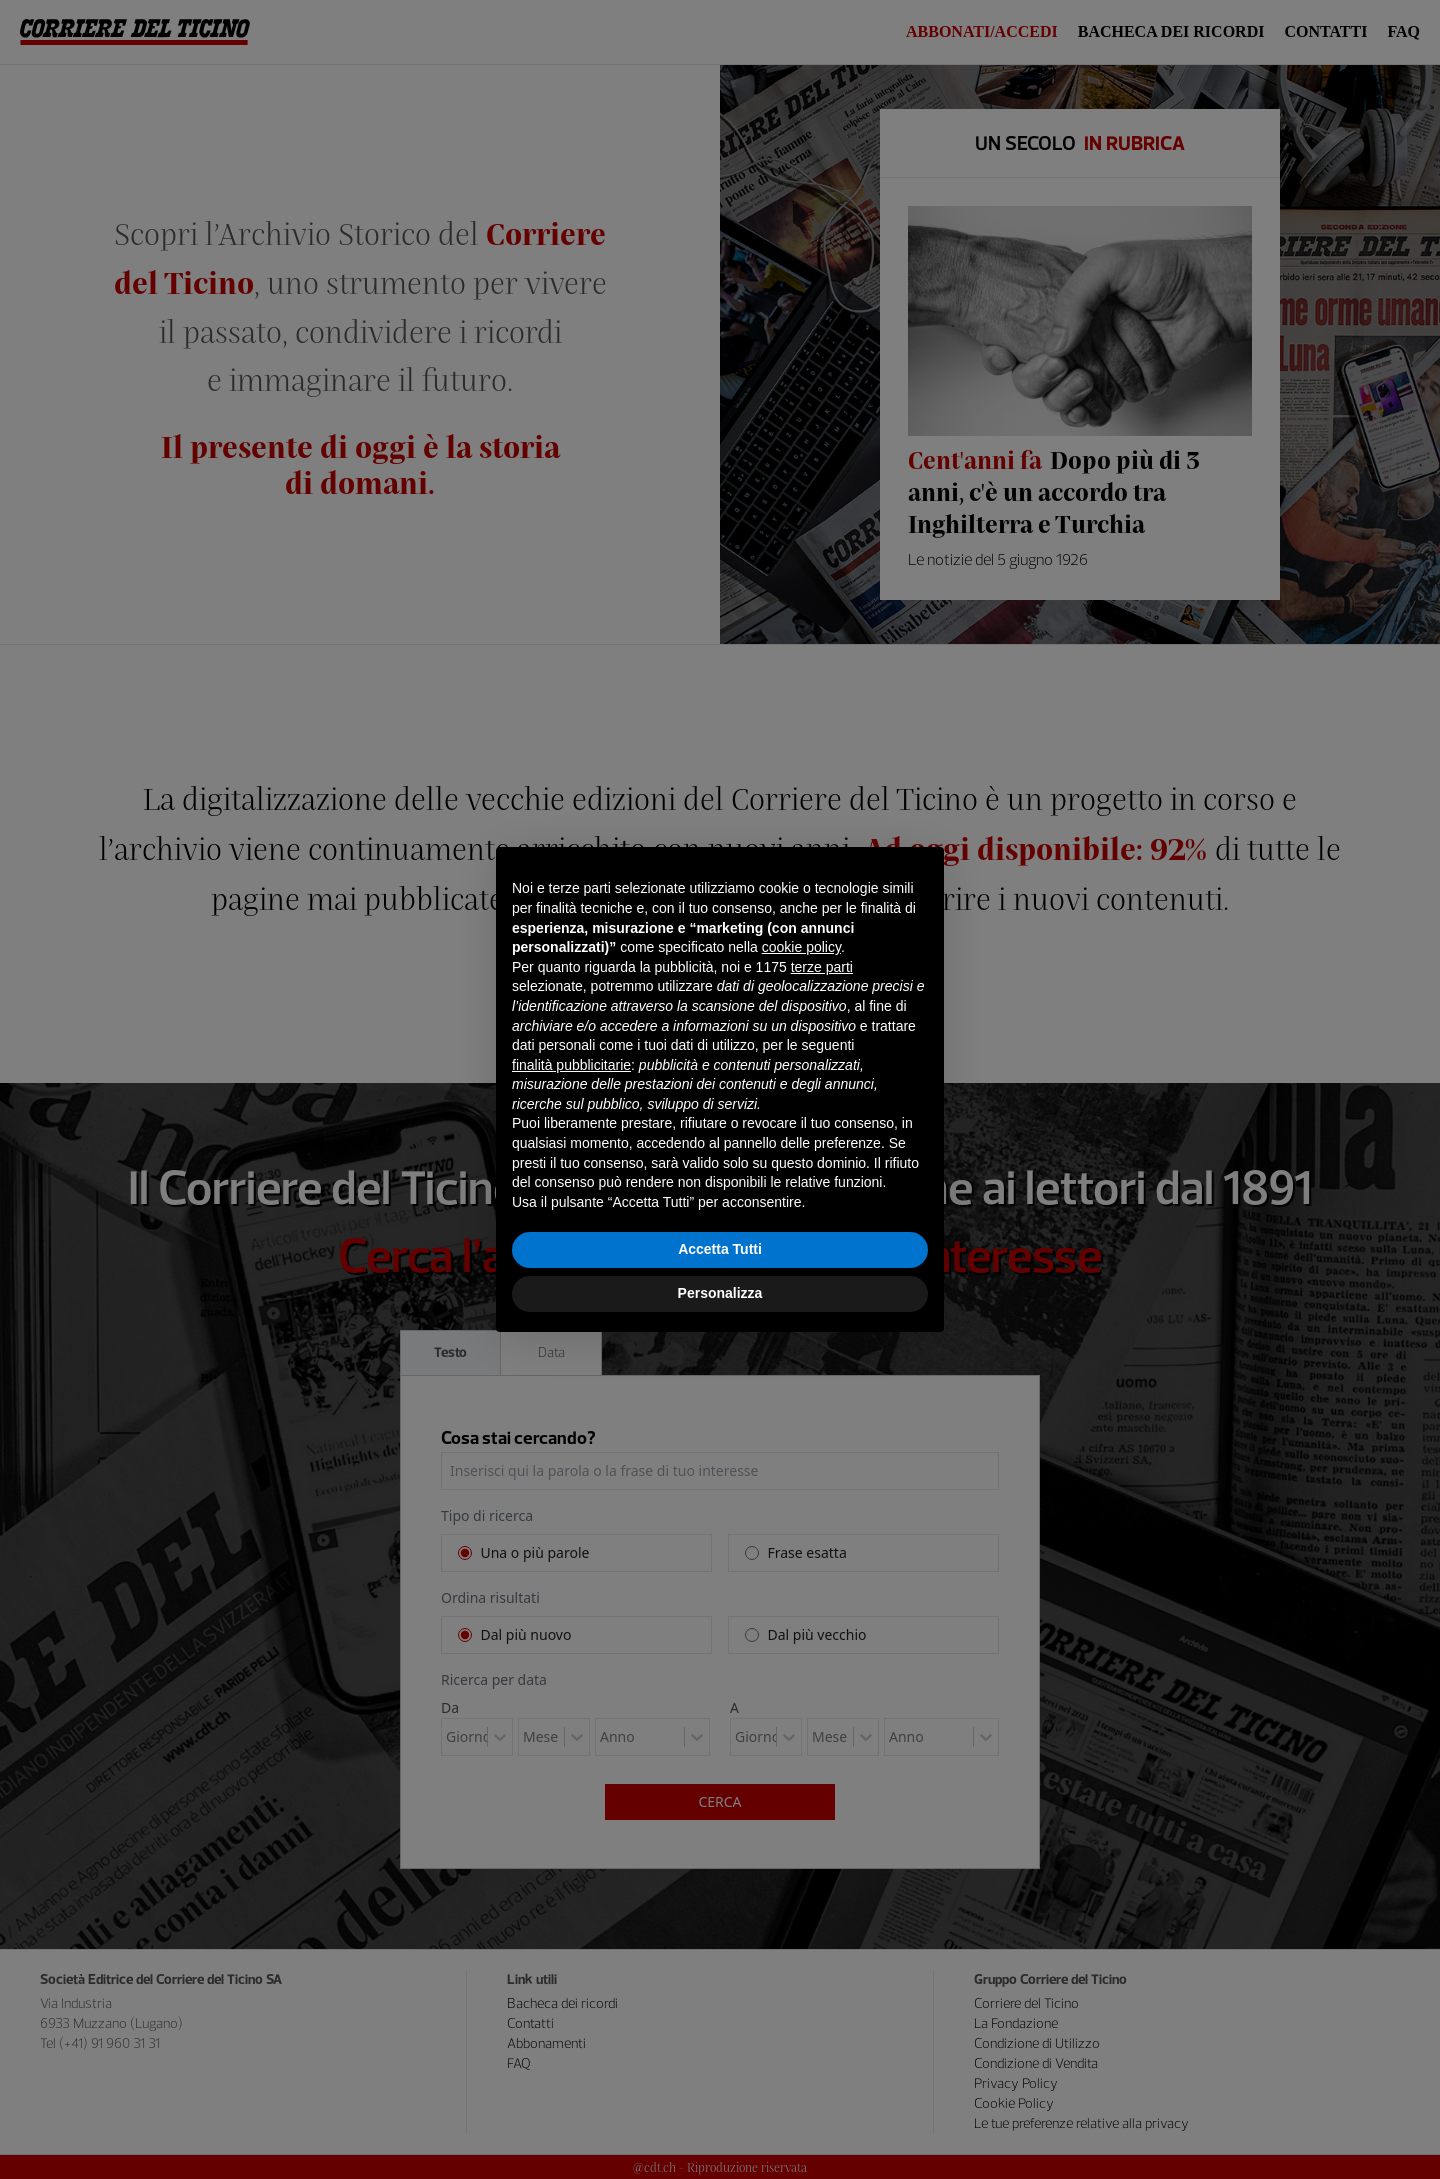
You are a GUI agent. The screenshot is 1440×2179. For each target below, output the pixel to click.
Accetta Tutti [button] (720, 1249)
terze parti (822, 967)
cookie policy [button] (801, 947)
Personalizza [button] (720, 1293)
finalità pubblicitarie (571, 1065)
